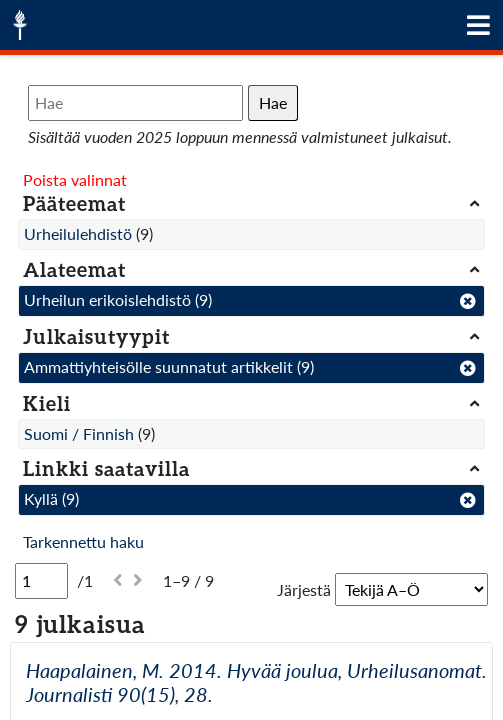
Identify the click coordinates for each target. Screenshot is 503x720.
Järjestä (304, 589)
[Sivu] (41, 581)
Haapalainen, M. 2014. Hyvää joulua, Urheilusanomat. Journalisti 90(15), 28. (256, 682)
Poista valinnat (75, 179)
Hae (273, 102)
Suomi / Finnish (79, 433)
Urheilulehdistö (78, 233)
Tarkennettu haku (83, 541)
